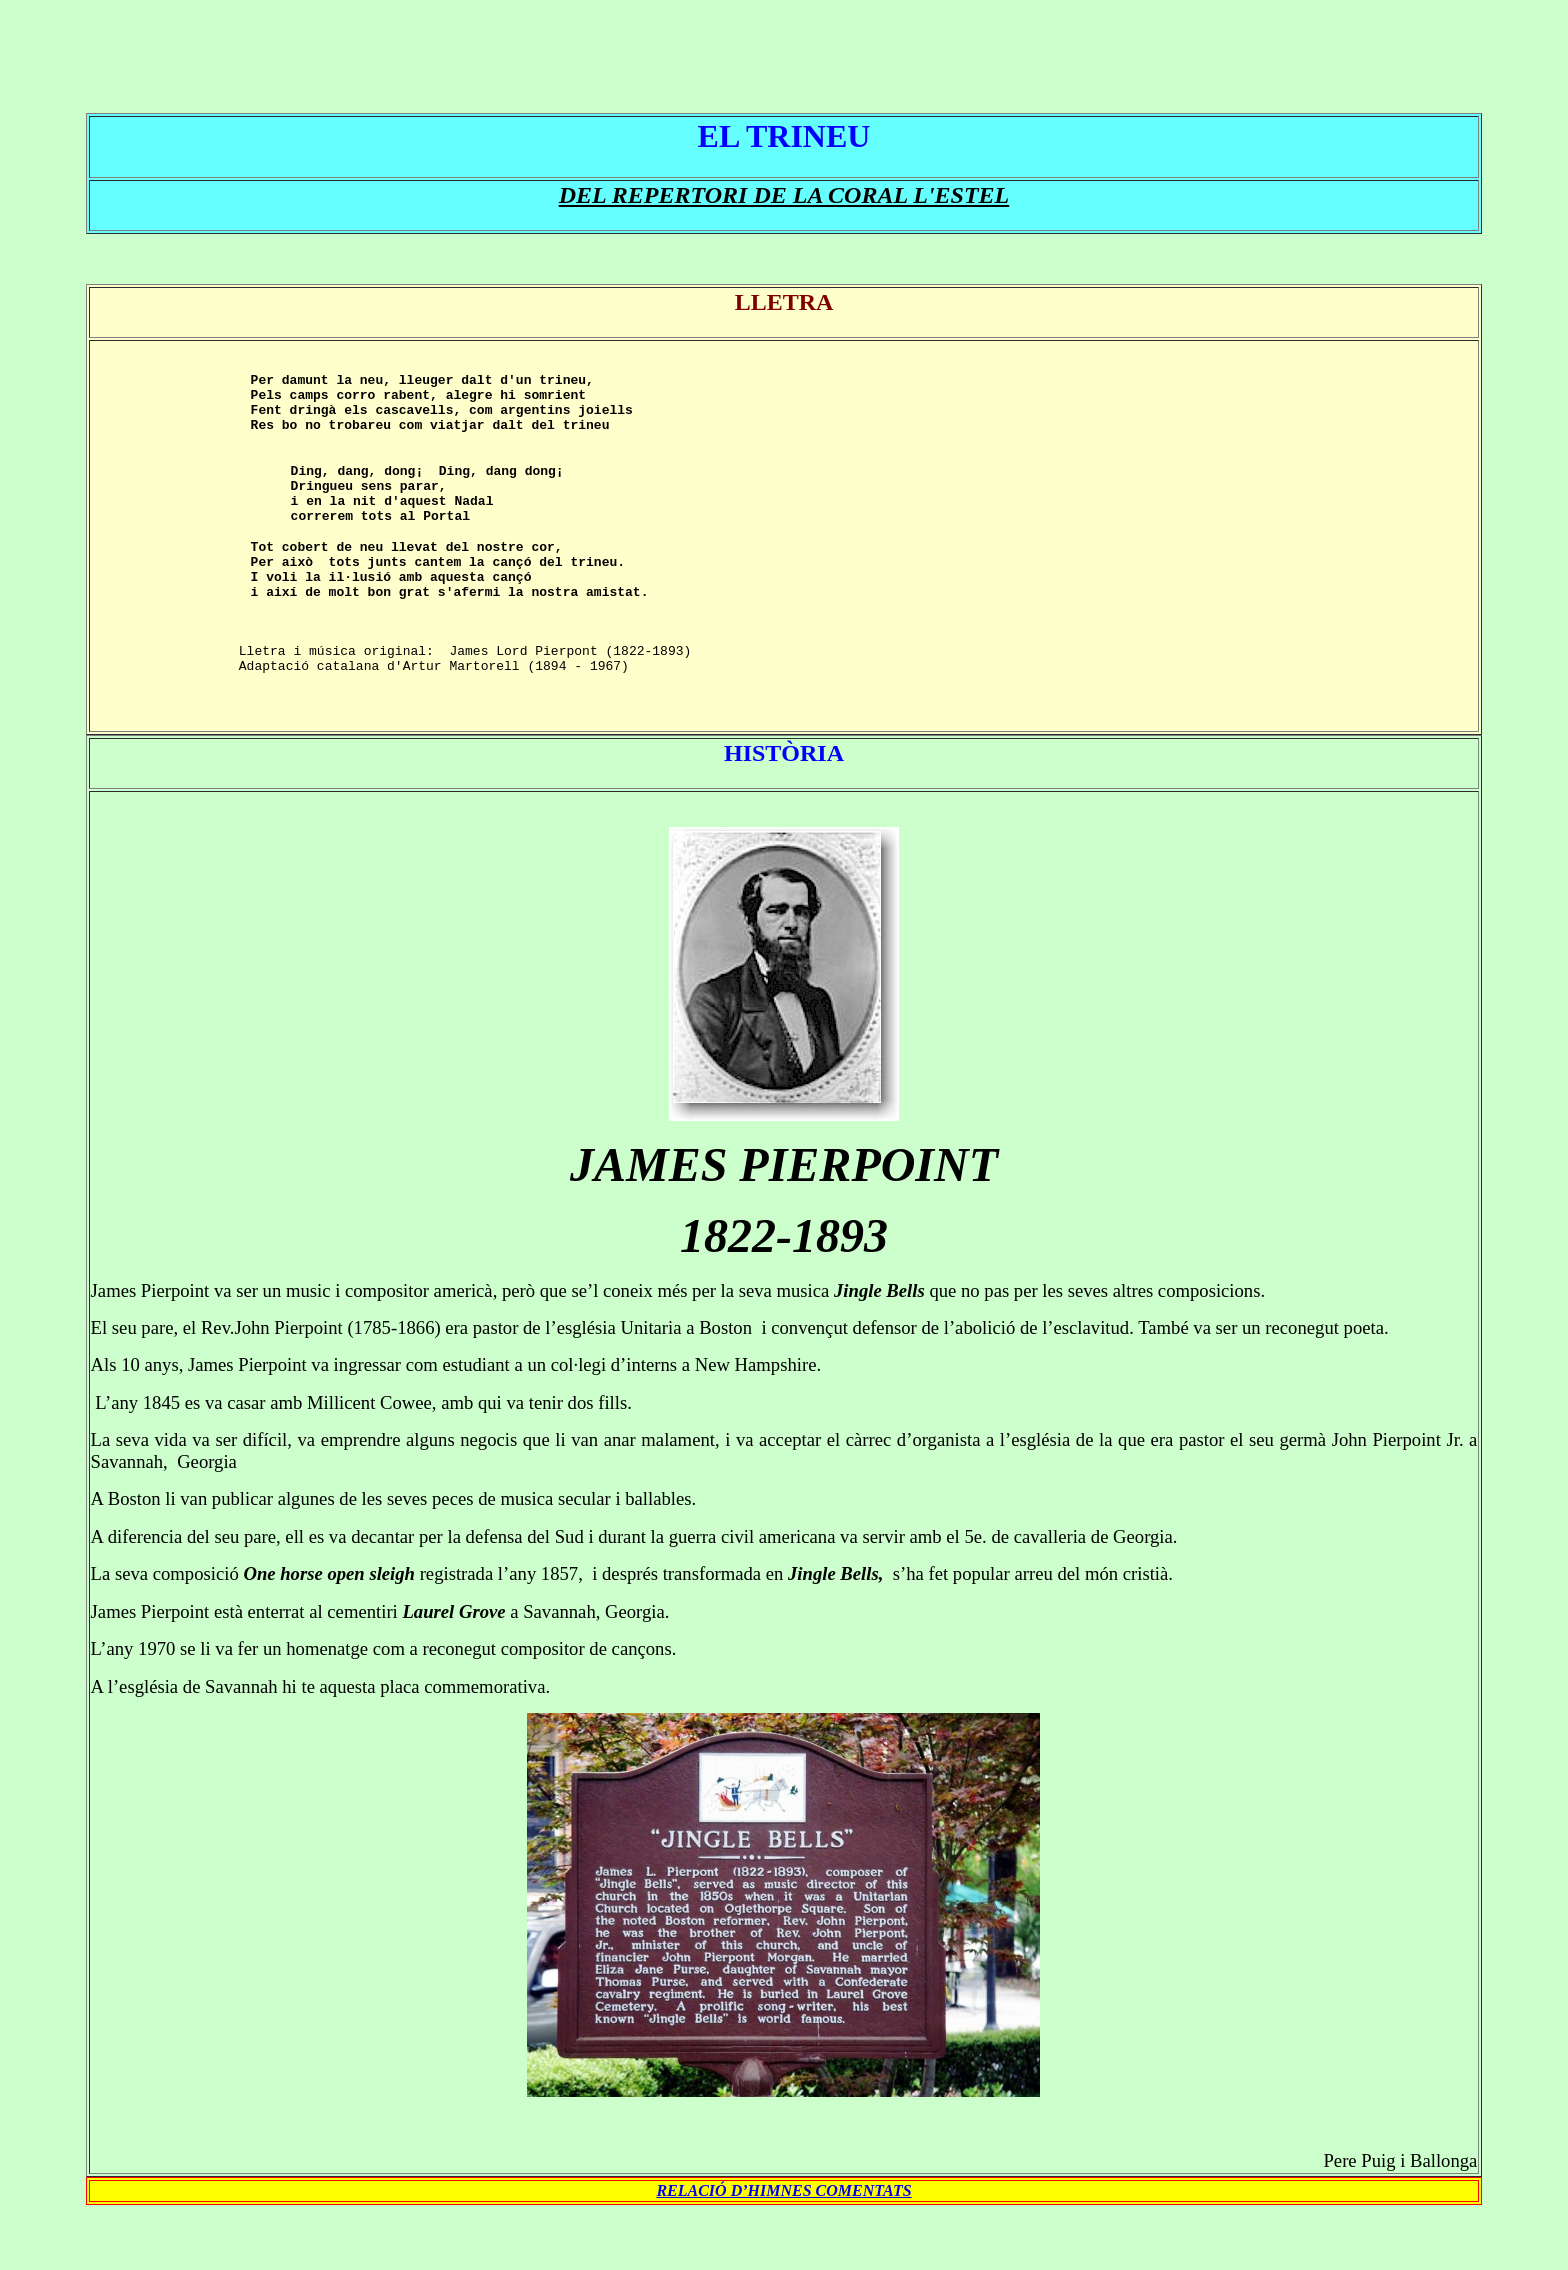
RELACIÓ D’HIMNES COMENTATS (783, 2247)
